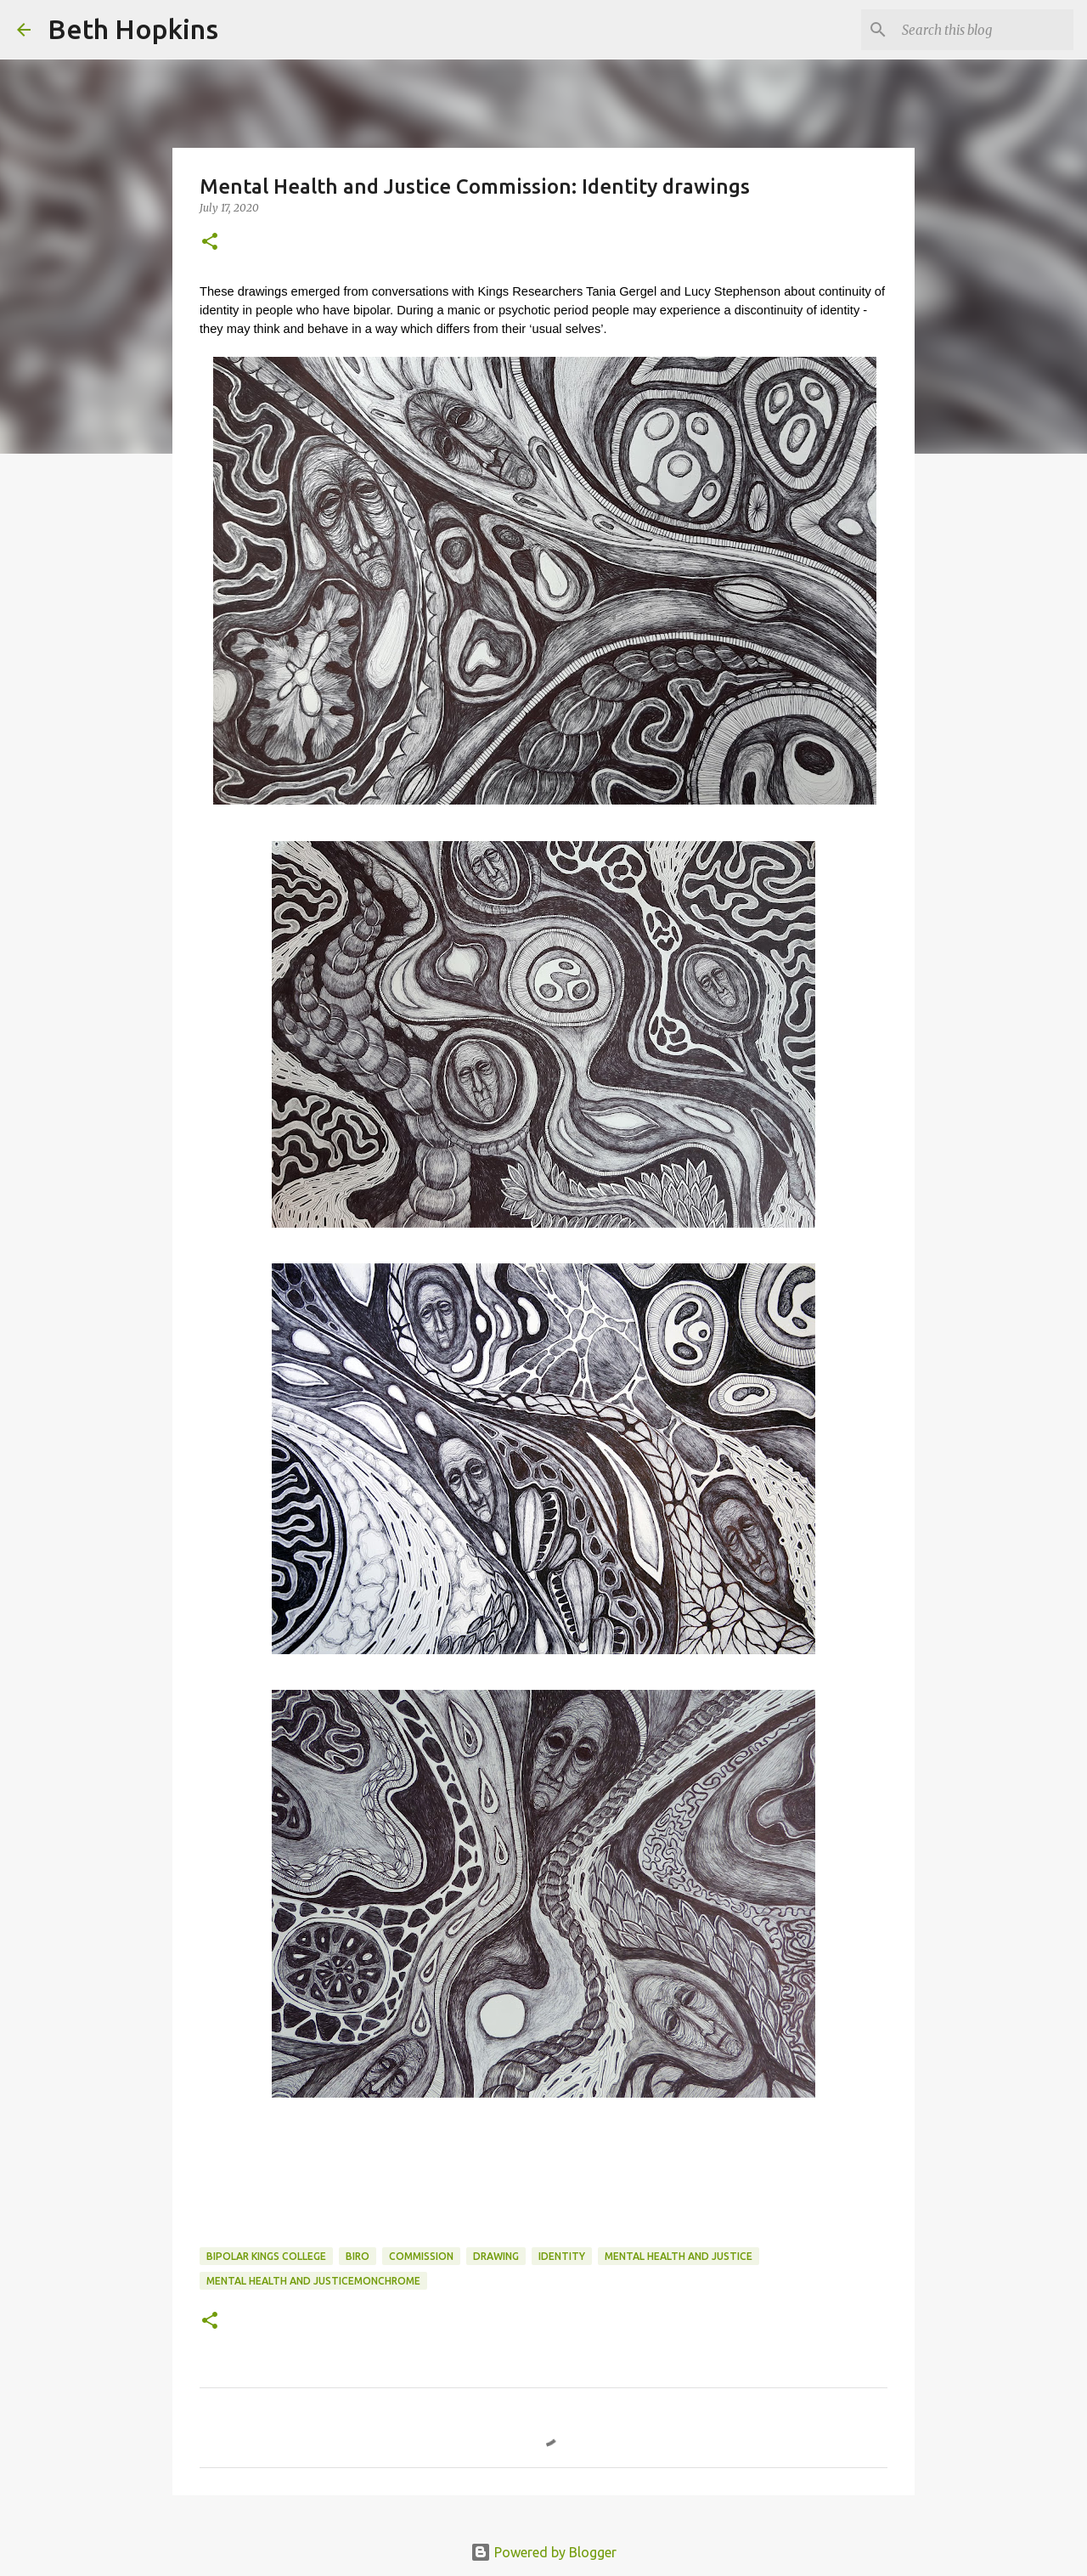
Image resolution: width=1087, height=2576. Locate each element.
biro (357, 2256)
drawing (496, 2256)
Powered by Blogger (543, 2552)
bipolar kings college (266, 2256)
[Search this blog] (984, 29)
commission (421, 2256)
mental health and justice (678, 2256)
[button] (210, 242)
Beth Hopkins (133, 29)
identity (561, 2256)
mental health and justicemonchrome (313, 2280)
